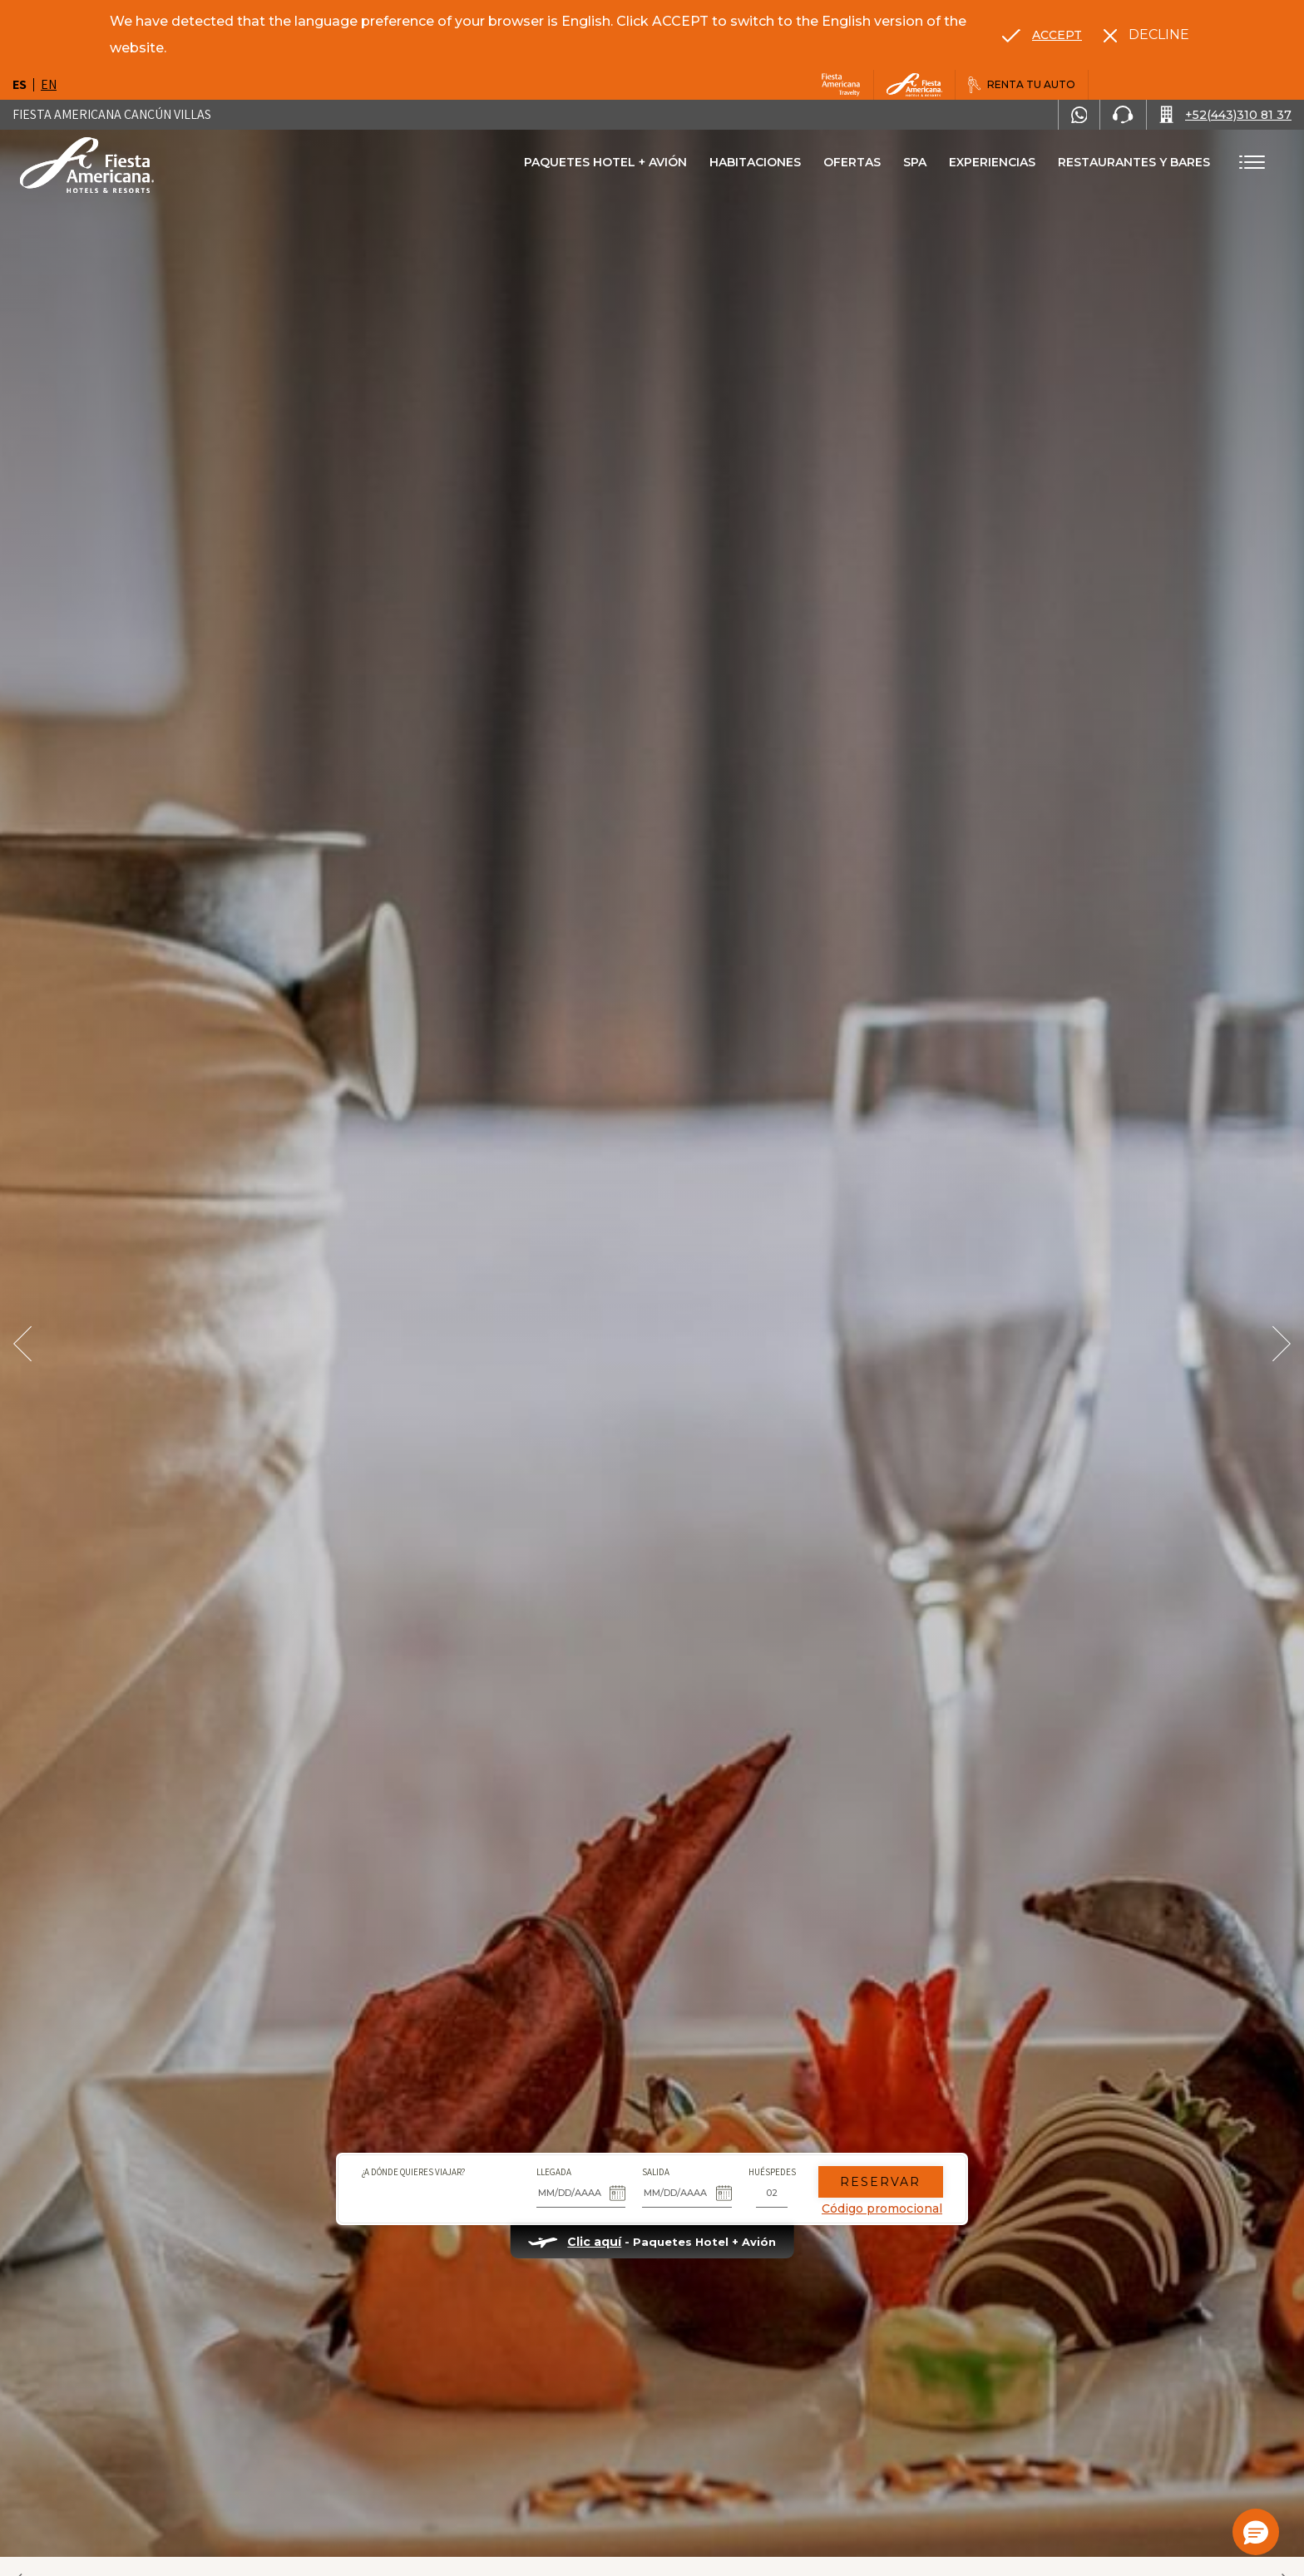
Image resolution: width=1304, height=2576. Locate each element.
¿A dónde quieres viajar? (413, 2172)
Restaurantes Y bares (1134, 162)
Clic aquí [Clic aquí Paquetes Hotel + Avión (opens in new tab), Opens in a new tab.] (594, 2241)
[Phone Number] (1122, 115)
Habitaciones (755, 162)
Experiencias (992, 162)
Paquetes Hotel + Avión (605, 168)
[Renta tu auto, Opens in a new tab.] (1022, 85)
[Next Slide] (1281, 1344)
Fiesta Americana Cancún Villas (111, 114)
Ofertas (852, 162)
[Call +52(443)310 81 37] (1225, 115)
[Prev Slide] (22, 1344)
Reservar (880, 2181)
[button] (1255, 2532)
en (49, 84)
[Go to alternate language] (1042, 35)
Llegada (553, 2172)
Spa (914, 162)
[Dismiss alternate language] (1146, 35)
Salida (655, 2172)
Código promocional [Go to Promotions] (882, 2208)
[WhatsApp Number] (1079, 115)
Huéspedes (772, 2172)
